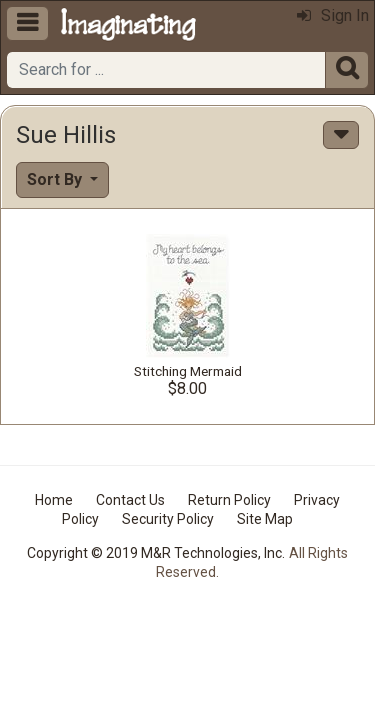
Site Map (265, 519)
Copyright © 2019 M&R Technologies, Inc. (156, 553)
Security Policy (168, 519)
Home (54, 500)
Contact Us (130, 500)
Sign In (333, 15)
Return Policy (229, 500)
